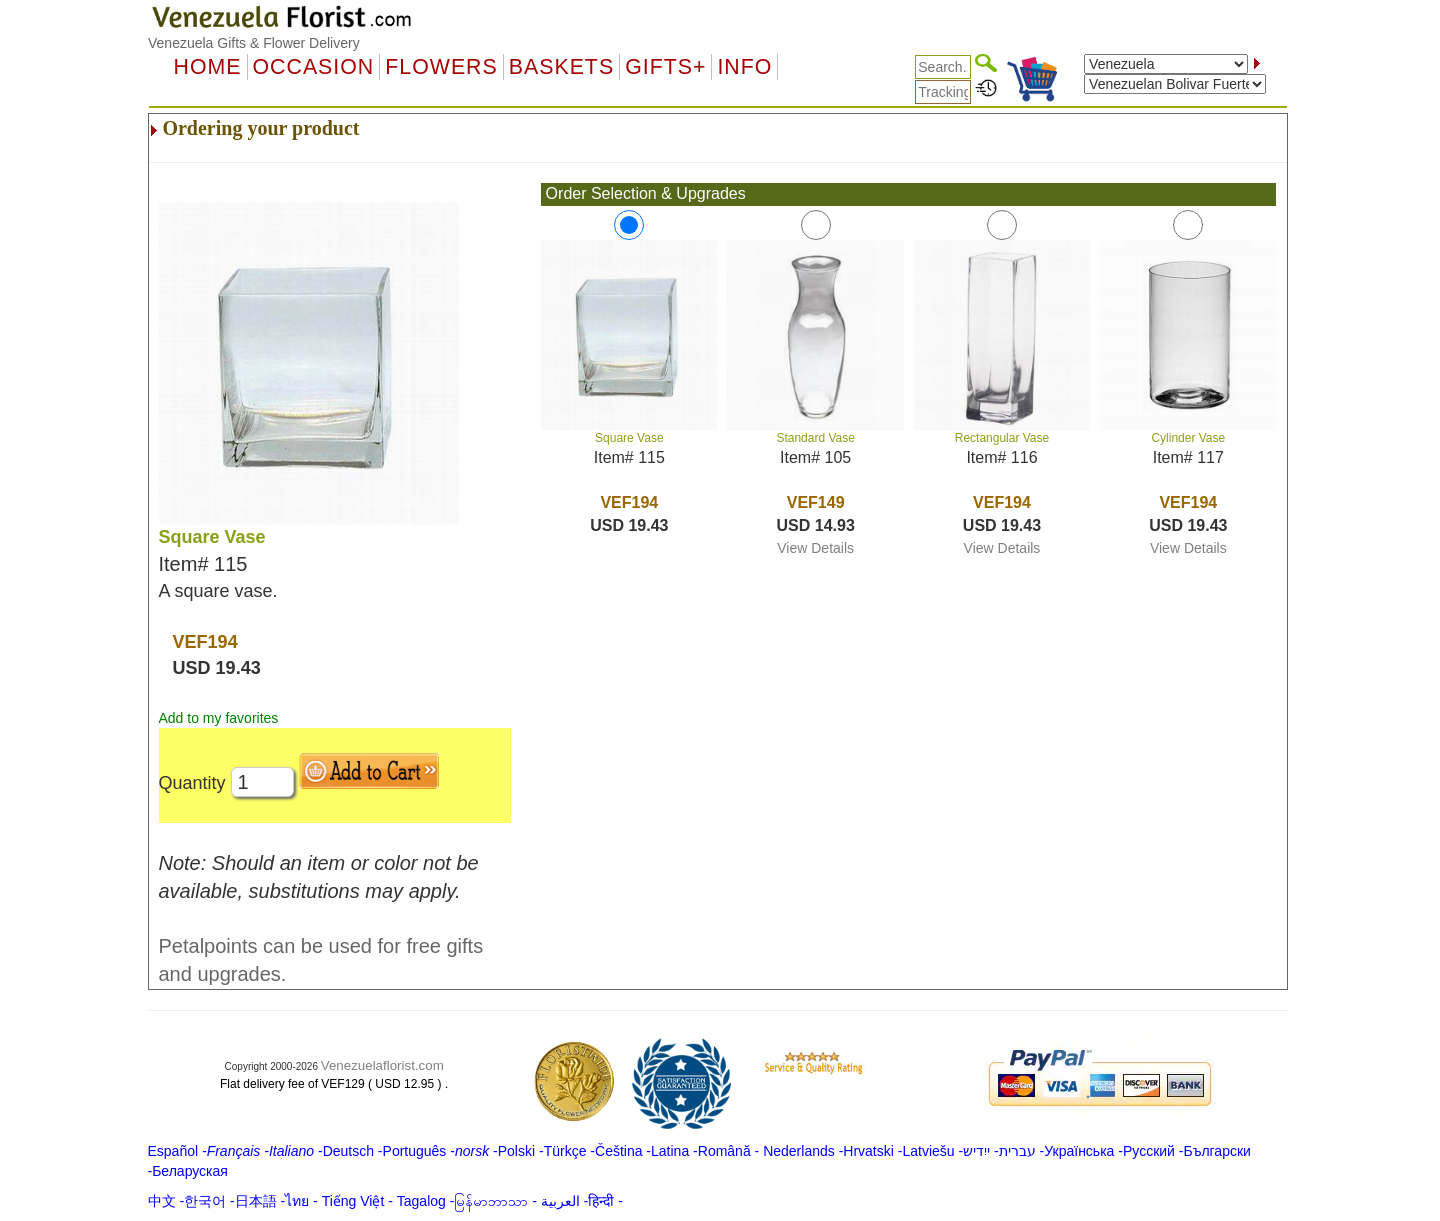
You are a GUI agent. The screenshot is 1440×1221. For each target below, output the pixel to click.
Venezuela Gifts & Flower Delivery (254, 43)
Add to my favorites (219, 718)
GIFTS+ (665, 67)
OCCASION (314, 67)
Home (208, 67)
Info (744, 67)
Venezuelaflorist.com (382, 1065)
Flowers (441, 67)
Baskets (561, 67)
